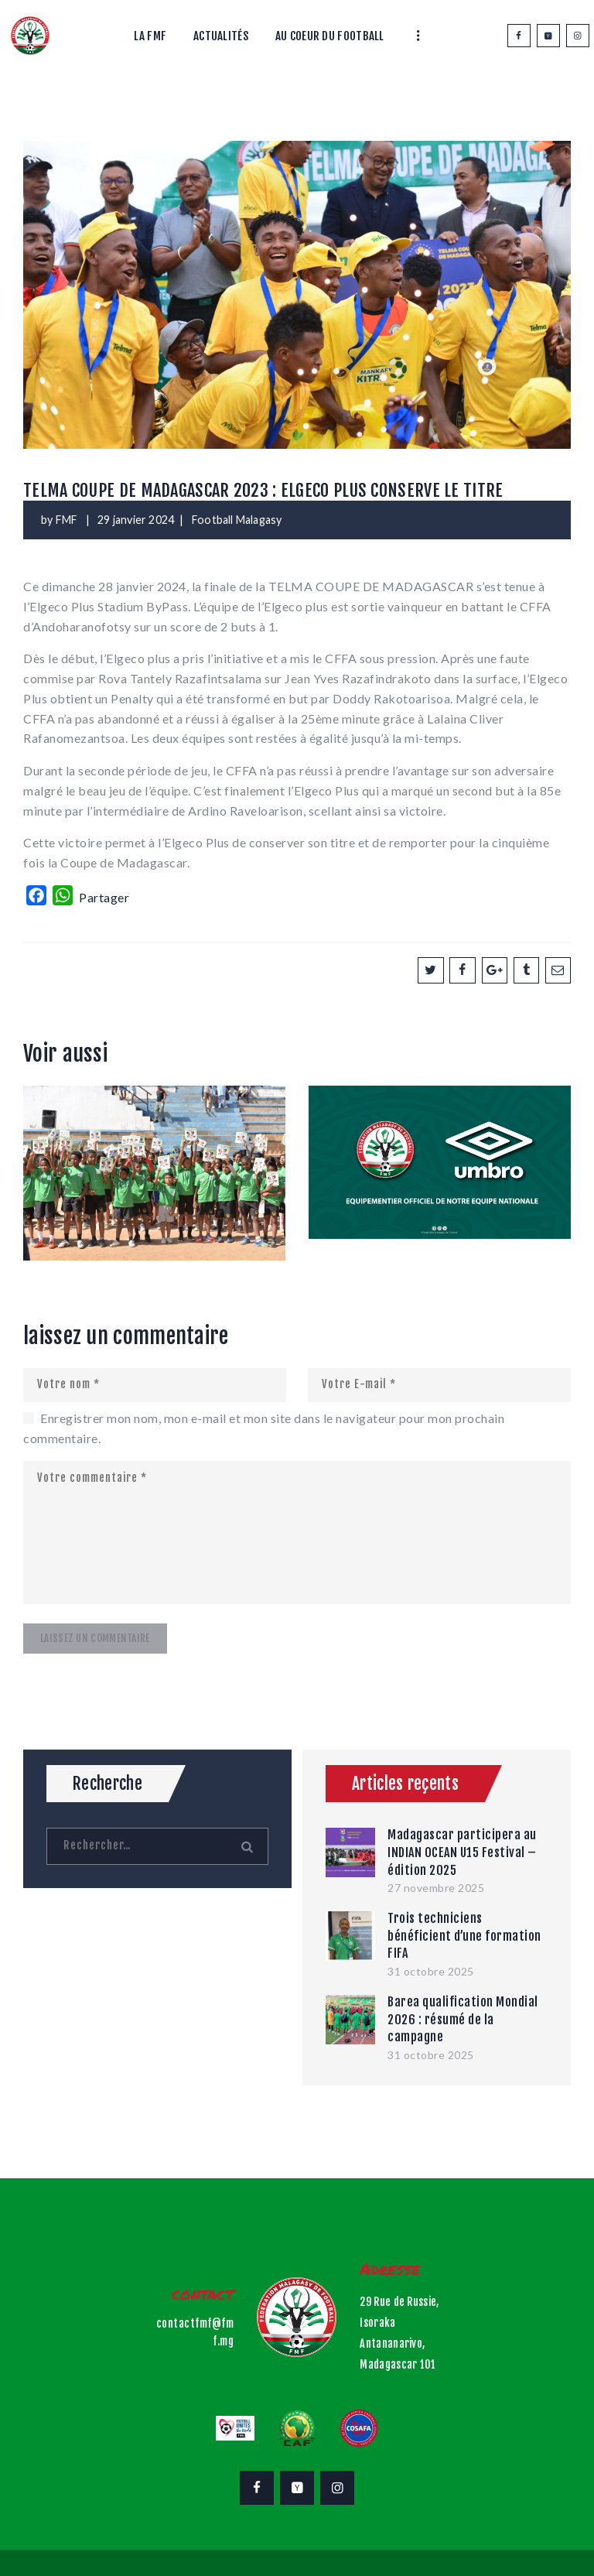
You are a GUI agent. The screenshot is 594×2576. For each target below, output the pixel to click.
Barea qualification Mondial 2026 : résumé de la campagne (462, 2019)
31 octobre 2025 (430, 1971)
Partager (104, 897)
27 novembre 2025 (435, 1887)
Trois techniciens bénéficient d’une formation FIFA (464, 1936)
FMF (68, 519)
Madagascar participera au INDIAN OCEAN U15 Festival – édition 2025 (462, 1852)
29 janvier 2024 (135, 519)
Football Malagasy (237, 519)
